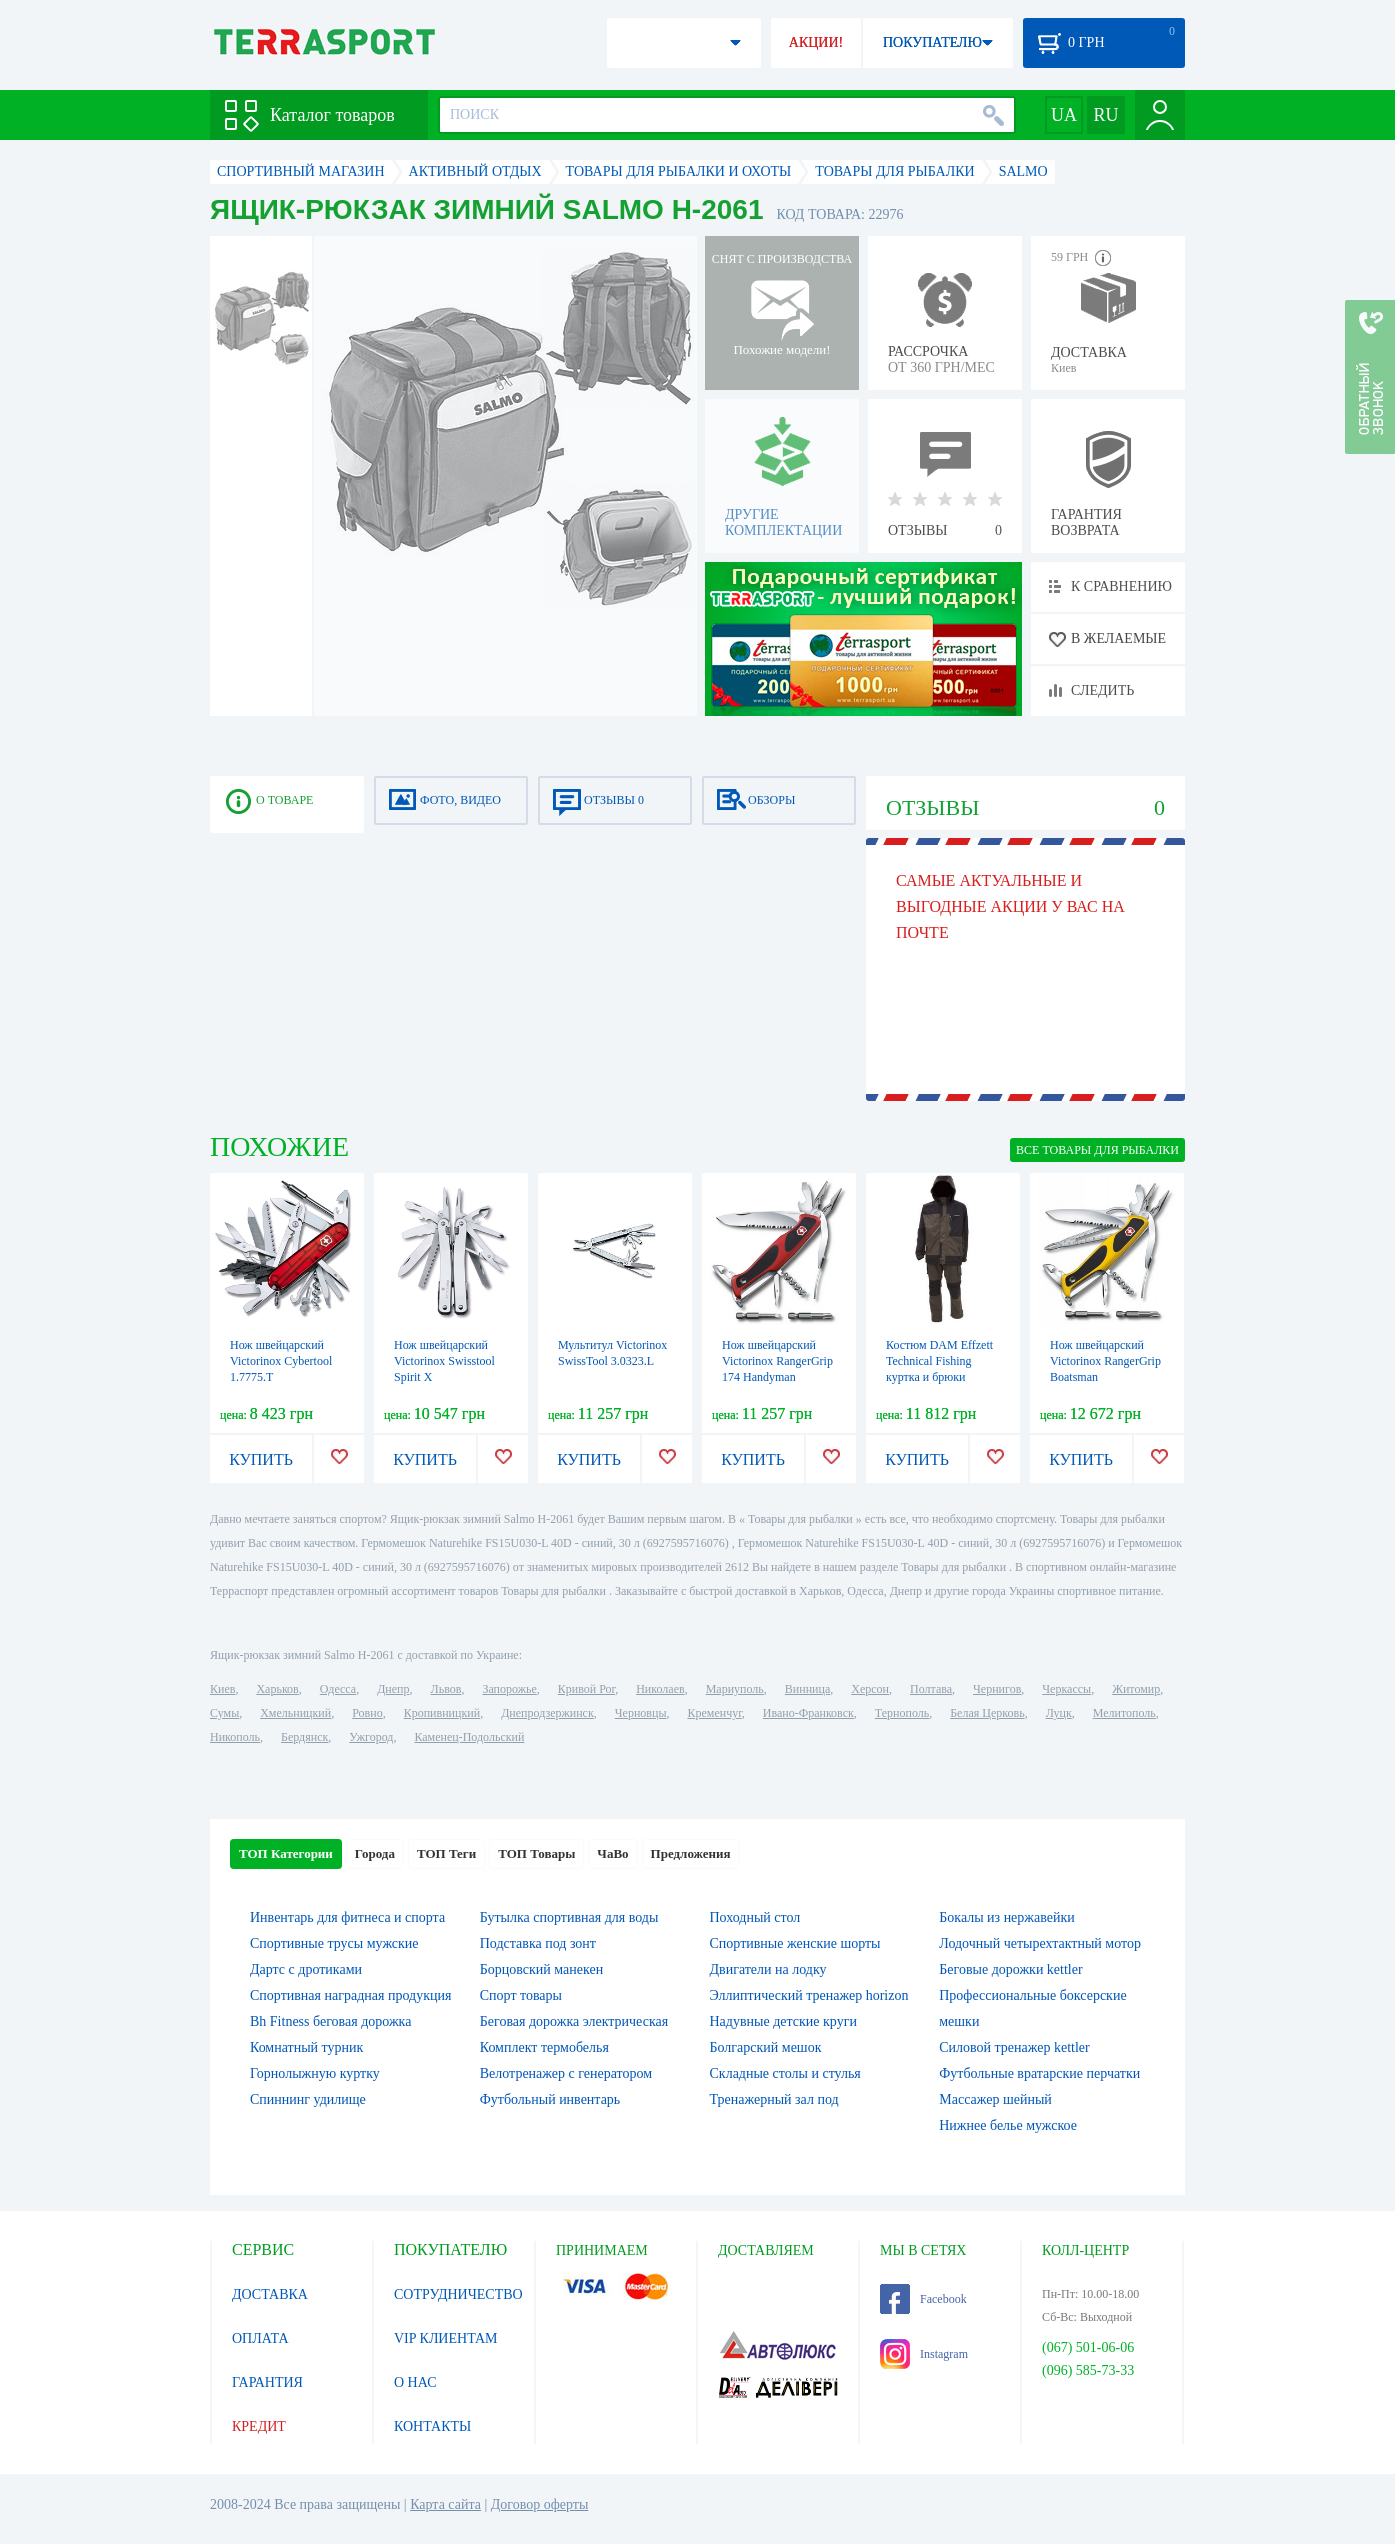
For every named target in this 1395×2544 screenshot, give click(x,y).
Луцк (1059, 1713)
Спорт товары (521, 1995)
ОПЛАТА (260, 2338)
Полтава (931, 1689)
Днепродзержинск (547, 1713)
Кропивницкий (442, 1713)
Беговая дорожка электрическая (574, 2021)
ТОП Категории (286, 1853)
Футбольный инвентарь (550, 2099)
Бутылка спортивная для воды (569, 1917)
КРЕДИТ (259, 2426)
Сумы (224, 1713)
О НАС (415, 2382)
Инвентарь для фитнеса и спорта (347, 1917)
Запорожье (509, 1689)
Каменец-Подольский (469, 1737)
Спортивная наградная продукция (350, 1995)
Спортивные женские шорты (795, 1943)
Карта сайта (445, 2504)
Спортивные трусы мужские (334, 1943)
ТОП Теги (446, 1853)
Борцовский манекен (541, 1969)
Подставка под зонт (538, 1943)
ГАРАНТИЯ (267, 2382)
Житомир (1136, 1689)
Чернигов (997, 1689)
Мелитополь (1124, 1713)
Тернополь (902, 1713)
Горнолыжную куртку (315, 2073)
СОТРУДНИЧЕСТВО (458, 2294)
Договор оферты (540, 2504)
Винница (807, 1689)
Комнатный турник (306, 2047)
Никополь (235, 1737)
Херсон (870, 1689)
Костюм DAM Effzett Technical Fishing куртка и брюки (939, 1361)
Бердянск (304, 1737)
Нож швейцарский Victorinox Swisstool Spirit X (444, 1361)
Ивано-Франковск (808, 1713)
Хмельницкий (295, 1713)
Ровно (367, 1713)
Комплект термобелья (544, 2047)
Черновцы (641, 1713)
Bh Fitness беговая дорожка (330, 2021)
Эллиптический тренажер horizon (809, 1995)
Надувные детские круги (783, 2021)
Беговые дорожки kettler (1010, 1969)
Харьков (277, 1689)
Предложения (691, 1853)
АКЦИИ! (816, 42)
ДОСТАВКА (270, 2294)
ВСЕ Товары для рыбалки (1097, 1150)
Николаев (660, 1689)
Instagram (924, 2354)
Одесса (338, 1689)
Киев (222, 1689)
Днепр (393, 1689)
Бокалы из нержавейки (1007, 1917)
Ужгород (371, 1737)
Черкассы (1066, 1689)
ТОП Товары (536, 1853)
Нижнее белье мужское (1008, 2125)
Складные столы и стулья (785, 2073)
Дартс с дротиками (306, 1969)
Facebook (923, 2299)
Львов (446, 1689)
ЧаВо (612, 1853)
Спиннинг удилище (308, 2099)
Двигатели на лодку (768, 1969)
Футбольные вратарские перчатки (1039, 2073)
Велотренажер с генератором (566, 2073)
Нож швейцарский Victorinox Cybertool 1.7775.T (281, 1361)
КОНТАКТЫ (432, 2426)
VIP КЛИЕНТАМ (446, 2338)
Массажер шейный (995, 2099)
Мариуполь (735, 1689)
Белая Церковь (987, 1713)
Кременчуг (714, 1713)
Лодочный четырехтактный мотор (1040, 1943)
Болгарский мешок (766, 2047)
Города (375, 1853)
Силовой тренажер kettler (1014, 2047)
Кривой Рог (586, 1689)
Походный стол (755, 1917)
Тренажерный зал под (774, 2099)
